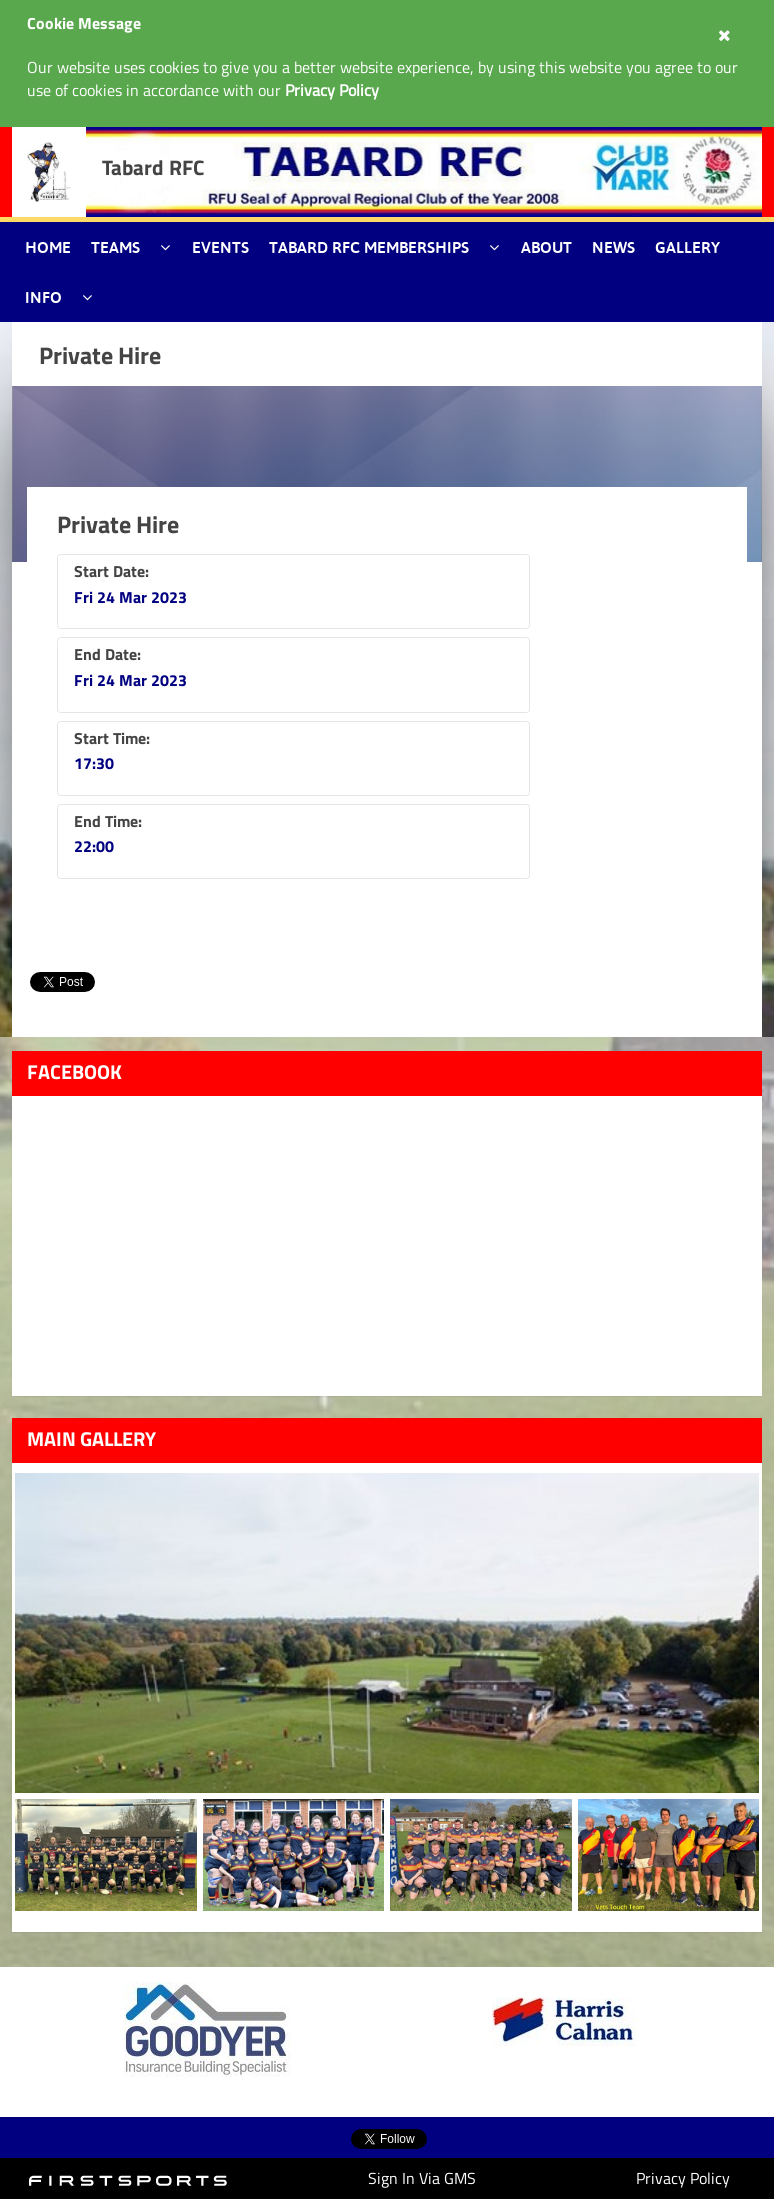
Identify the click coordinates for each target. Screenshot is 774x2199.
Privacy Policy (683, 2178)
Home (48, 247)
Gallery (687, 247)
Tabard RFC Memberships (369, 247)
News (613, 247)
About (546, 247)
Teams (115, 247)
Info (43, 297)
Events (220, 247)
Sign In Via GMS (422, 2178)
